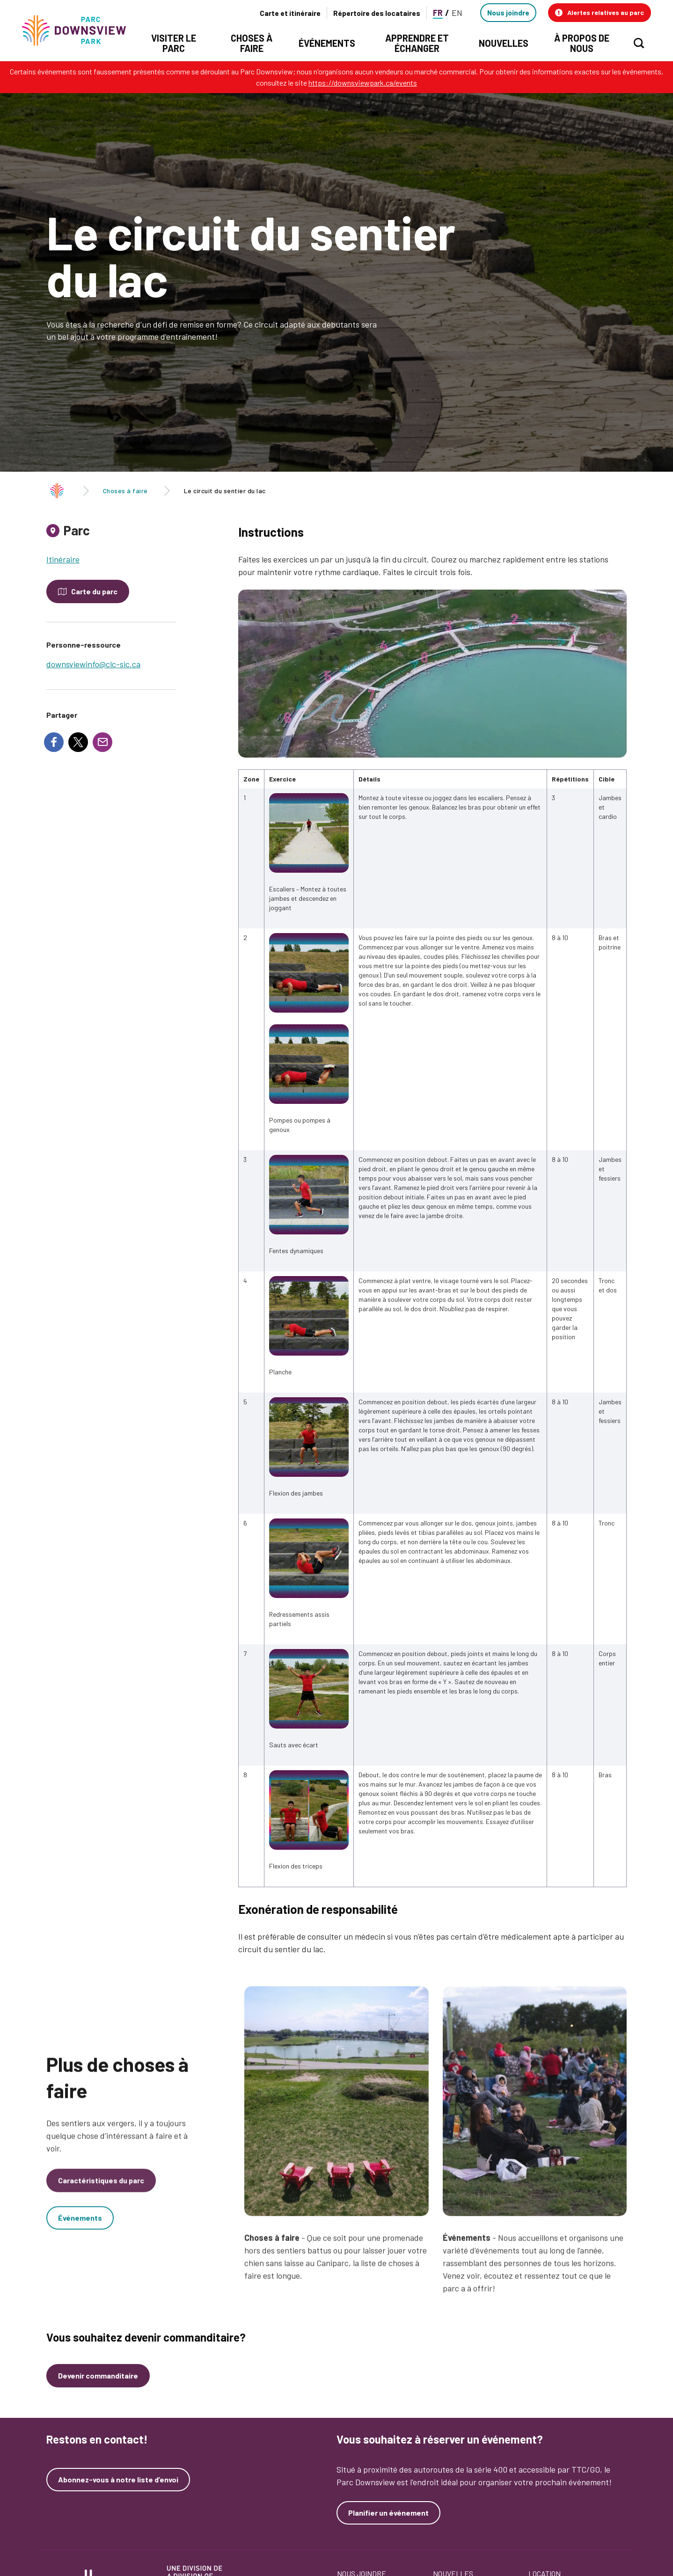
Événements (80, 2228)
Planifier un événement (388, 2512)
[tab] (111, 534)
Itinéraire (63, 559)
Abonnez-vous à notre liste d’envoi (118, 2479)
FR (438, 12)
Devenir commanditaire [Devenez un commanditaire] (98, 2375)
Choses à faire (125, 491)
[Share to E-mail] (102, 742)
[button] (599, 12)
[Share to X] (78, 742)
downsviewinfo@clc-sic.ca (93, 664)
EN (457, 12)
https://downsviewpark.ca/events (362, 82)
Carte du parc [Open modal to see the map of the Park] (94, 591)
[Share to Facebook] (54, 742)
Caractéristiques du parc (101, 2190)
